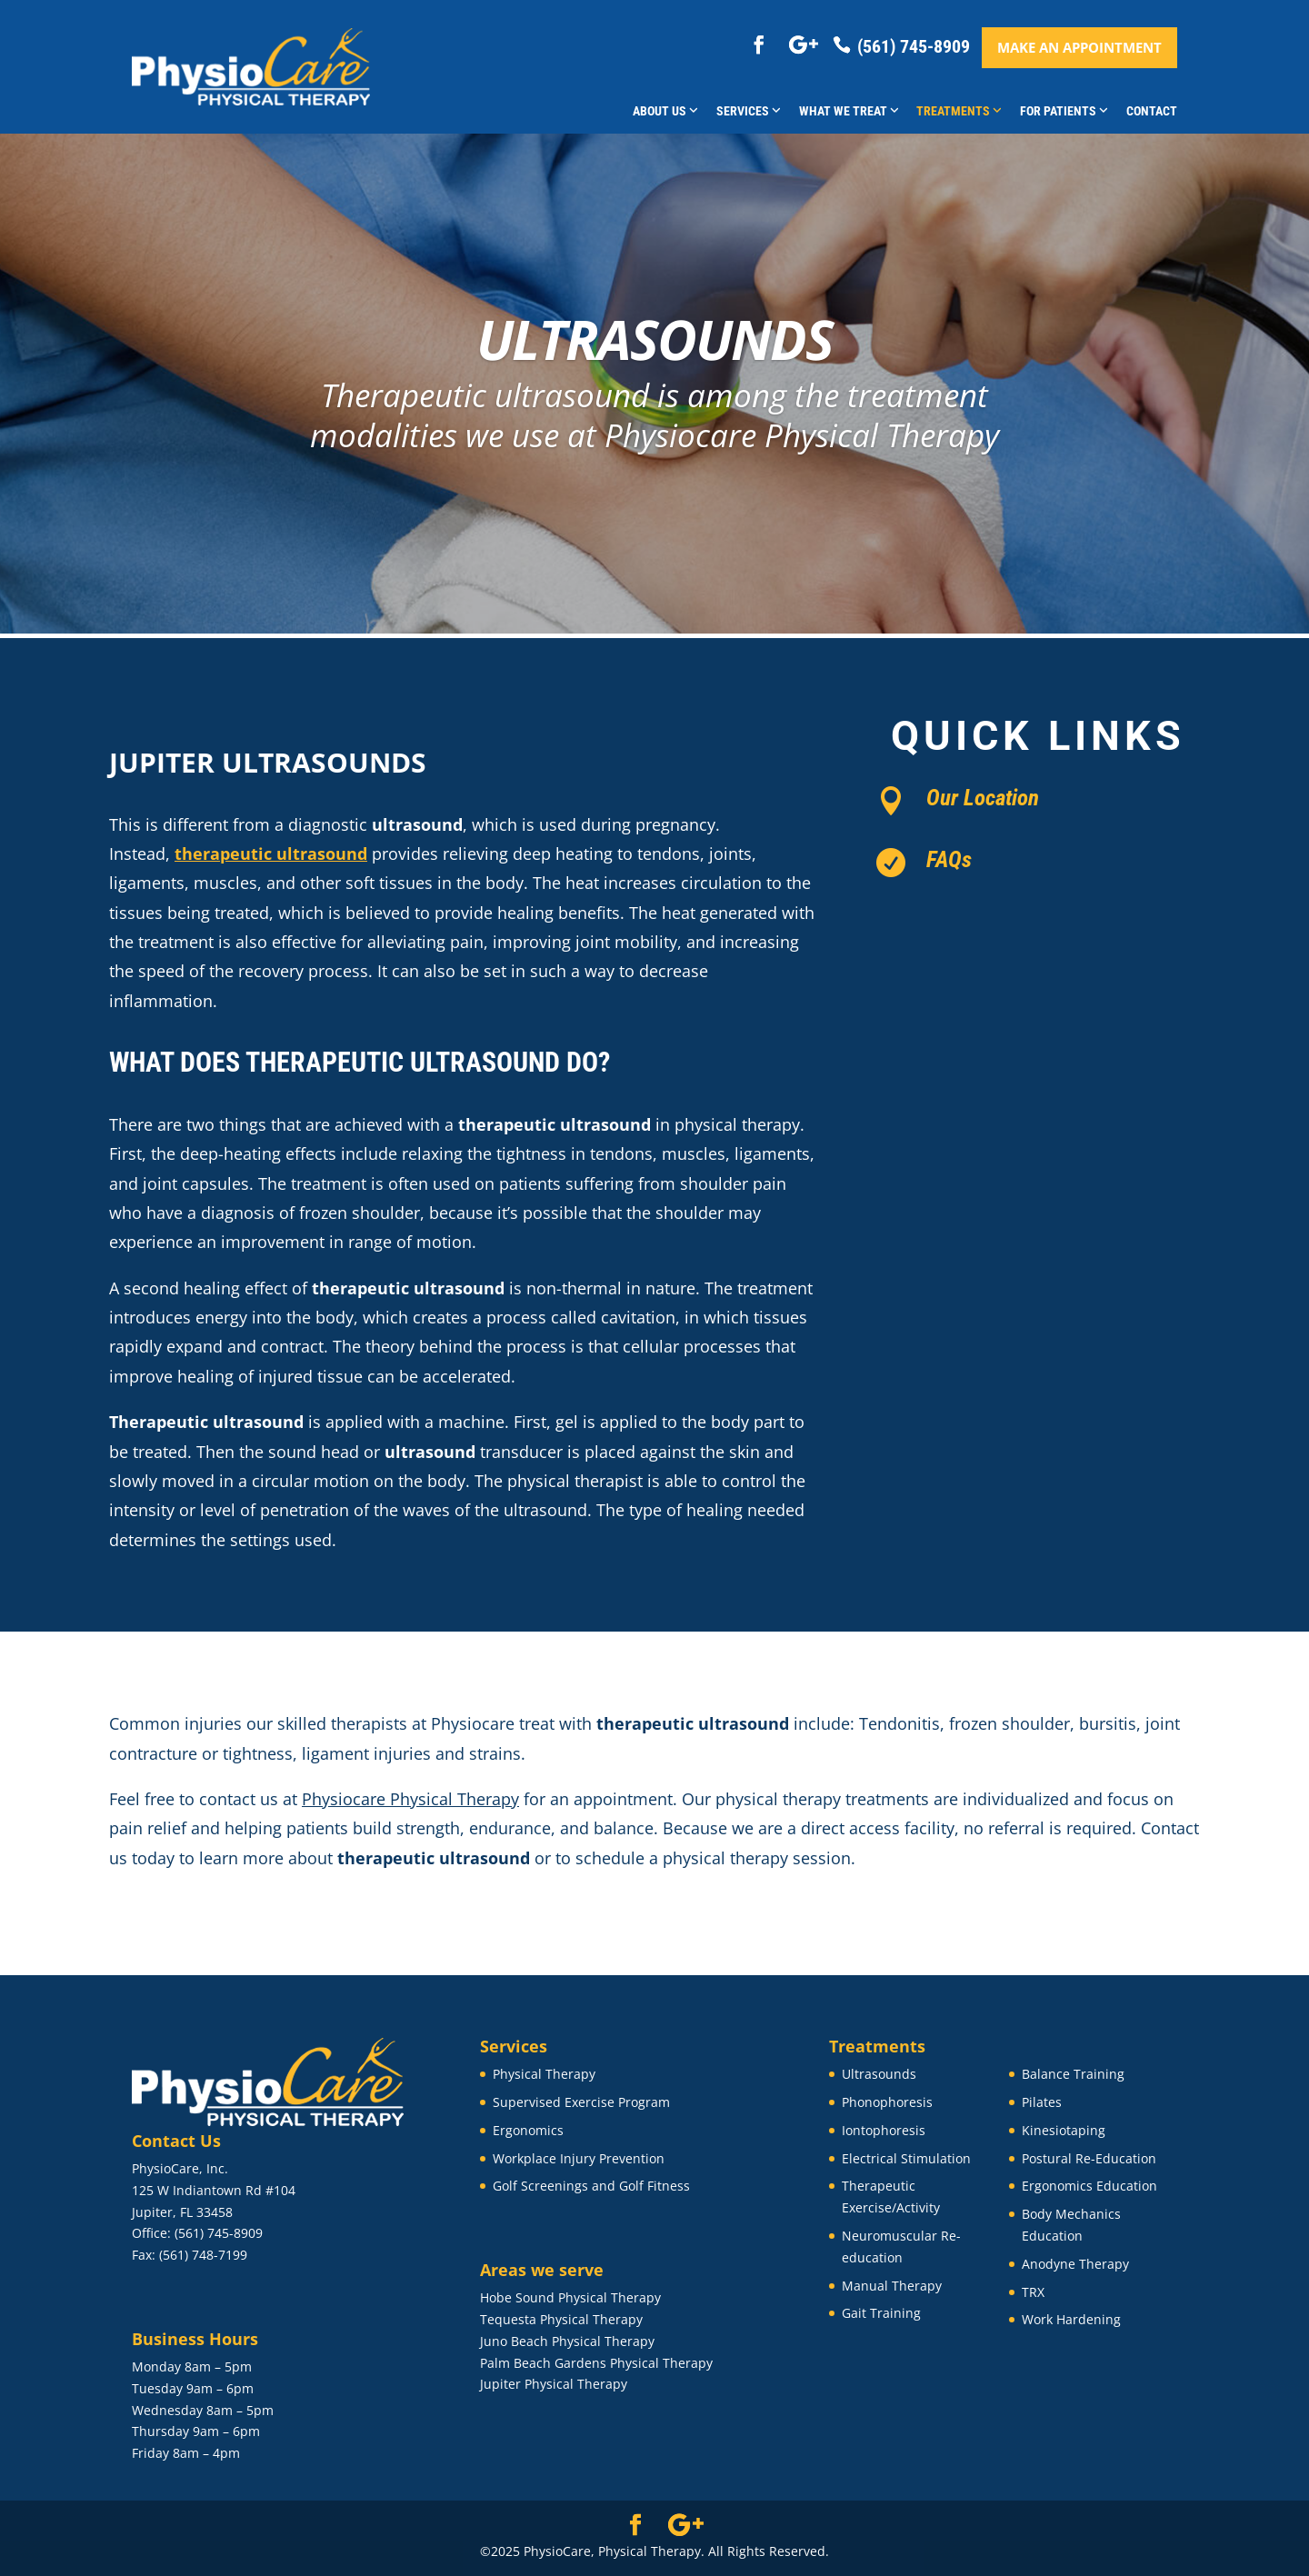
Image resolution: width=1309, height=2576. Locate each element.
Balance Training (1073, 2073)
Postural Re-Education (1089, 2158)
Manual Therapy (892, 2285)
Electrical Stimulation (906, 2158)
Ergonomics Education (1089, 2185)
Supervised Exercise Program (581, 2102)
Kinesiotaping (1063, 2130)
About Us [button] (665, 111)
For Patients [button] (1064, 111)
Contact (1151, 111)
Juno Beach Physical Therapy (567, 2341)
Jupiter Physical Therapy (553, 2383)
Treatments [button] (959, 111)
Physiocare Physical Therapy (410, 1799)
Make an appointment (1079, 47)
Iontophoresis (883, 2130)
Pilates (1042, 2102)
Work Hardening (1071, 2319)
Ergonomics (528, 2130)
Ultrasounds (879, 2073)
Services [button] (748, 111)
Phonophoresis (887, 2102)
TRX (1033, 2292)
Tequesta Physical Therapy (561, 2319)
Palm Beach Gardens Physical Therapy (596, 2362)
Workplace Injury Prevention (578, 2158)
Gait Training (881, 2312)
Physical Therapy (544, 2073)
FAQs (949, 859)
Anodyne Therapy (1075, 2263)
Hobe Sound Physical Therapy (570, 2297)
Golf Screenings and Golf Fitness (591, 2185)
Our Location (982, 797)
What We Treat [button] (849, 111)
